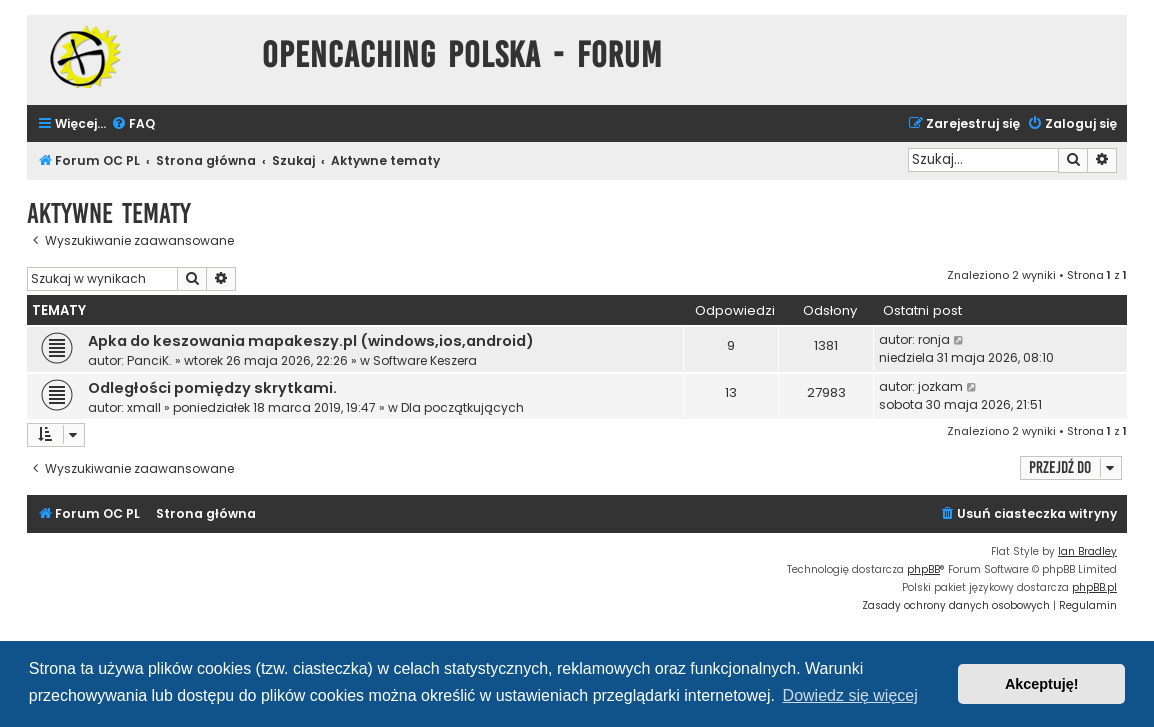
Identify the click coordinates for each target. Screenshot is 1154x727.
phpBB (923, 569)
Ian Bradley (1087, 551)
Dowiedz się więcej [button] (850, 695)
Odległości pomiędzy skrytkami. (212, 388)
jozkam (940, 386)
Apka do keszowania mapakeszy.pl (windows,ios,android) (311, 341)
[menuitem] (133, 124)
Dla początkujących (462, 407)
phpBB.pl (1094, 587)
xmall (144, 407)
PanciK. (149, 360)
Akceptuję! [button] (1042, 684)
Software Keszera (425, 360)
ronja (934, 339)
